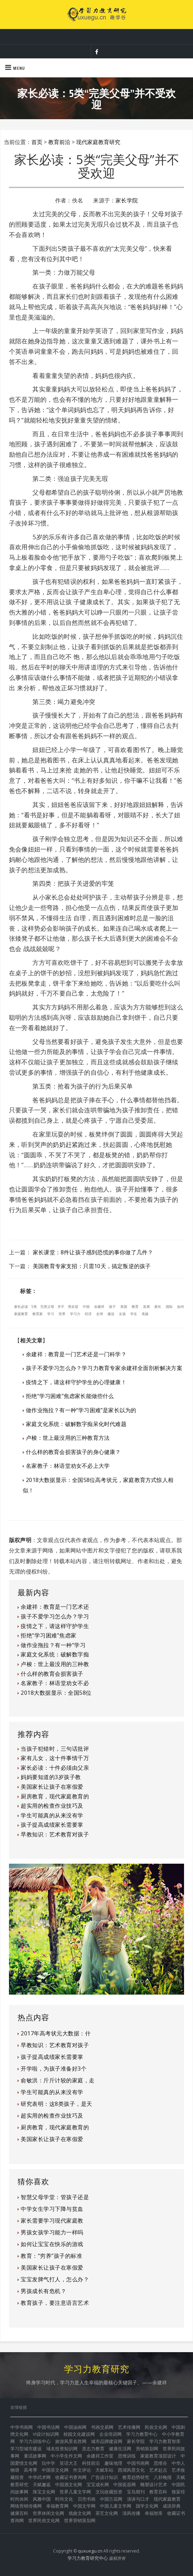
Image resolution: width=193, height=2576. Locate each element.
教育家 (37, 1313)
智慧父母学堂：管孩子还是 (55, 2197)
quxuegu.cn (90, 2551)
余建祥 (99, 1306)
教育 (135, 1306)
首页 (36, 142)
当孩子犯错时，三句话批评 (55, 1748)
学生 (133, 1313)
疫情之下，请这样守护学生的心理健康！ (76, 1382)
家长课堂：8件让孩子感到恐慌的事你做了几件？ (93, 1252)
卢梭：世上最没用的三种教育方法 (68, 1438)
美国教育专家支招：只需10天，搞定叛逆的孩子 (92, 1266)
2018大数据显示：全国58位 (56, 1692)
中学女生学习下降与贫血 (52, 2209)
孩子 (112, 1306)
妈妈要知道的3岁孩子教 (51, 1777)
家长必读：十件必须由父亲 (55, 1767)
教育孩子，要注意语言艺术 (55, 2303)
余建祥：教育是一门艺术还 (55, 1606)
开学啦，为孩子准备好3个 (54, 2068)
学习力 (75, 1313)
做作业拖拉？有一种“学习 (53, 1645)
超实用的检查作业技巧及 (52, 1805)
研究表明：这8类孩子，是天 (56, 2104)
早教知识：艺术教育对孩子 (55, 1834)
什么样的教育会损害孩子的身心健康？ (73, 1452)
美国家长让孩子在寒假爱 (52, 1786)
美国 (123, 1306)
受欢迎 (73, 1306)
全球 (99, 1313)
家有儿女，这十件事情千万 (55, 1758)
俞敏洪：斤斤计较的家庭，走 (58, 2080)
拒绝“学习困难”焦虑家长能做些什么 (70, 1396)
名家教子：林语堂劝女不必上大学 (68, 1466)
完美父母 (47, 1306)
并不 (61, 1306)
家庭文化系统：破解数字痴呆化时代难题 (76, 1424)
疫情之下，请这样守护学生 (55, 1626)
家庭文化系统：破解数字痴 (55, 1654)
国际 (169, 1306)
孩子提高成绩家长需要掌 (52, 1824)
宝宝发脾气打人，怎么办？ (55, 2279)
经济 (88, 1313)
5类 (34, 1306)
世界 (62, 1313)
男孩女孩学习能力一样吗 (52, 2232)
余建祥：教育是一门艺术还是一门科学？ (76, 1354)
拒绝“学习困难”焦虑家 (49, 1635)
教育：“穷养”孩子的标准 (51, 2256)
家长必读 (21, 1306)
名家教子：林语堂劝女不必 (55, 1683)
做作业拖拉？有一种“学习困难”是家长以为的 (81, 1410)
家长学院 (126, 200)
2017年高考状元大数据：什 (56, 2033)
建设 (111, 1313)
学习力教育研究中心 (88, 2558)
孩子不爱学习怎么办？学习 (55, 1616)
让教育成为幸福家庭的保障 (96, 36)
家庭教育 (21, 1313)
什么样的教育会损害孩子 (52, 1673)
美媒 (145, 1313)
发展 (146, 1306)
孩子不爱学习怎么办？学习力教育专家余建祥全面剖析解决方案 (104, 1368)
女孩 (122, 1313)
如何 (180, 1306)
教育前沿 (59, 142)
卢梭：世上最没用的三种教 (55, 1664)
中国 (86, 1306)
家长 (157, 1306)
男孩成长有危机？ (43, 2291)
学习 (50, 1313)
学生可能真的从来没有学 (52, 1815)
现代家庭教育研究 (98, 142)
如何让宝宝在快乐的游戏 (52, 2244)
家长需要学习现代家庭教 (52, 2220)
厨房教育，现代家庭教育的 (55, 1796)
